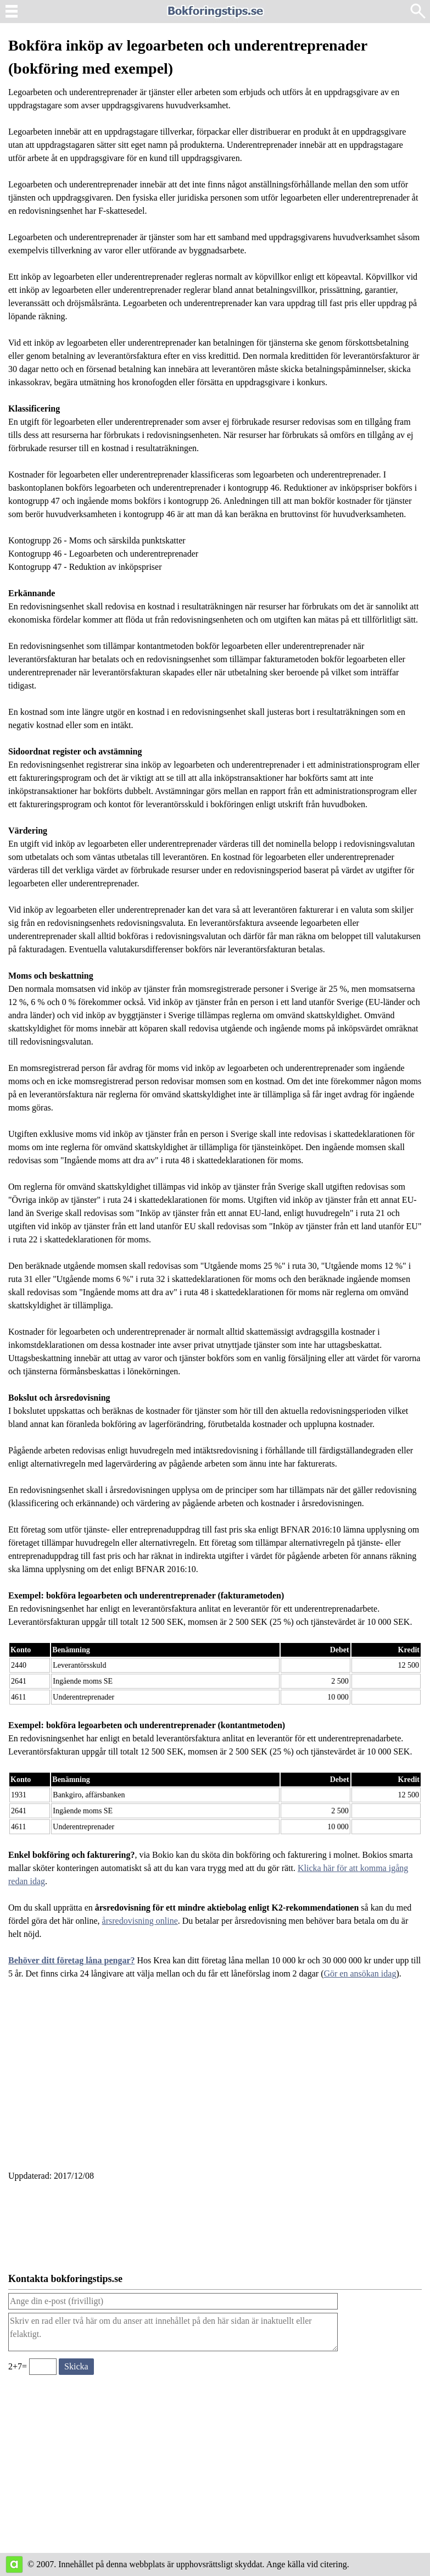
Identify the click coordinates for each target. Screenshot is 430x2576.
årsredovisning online (140, 1920)
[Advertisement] (215, 2081)
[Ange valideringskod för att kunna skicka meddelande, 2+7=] (43, 2366)
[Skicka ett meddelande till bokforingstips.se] (76, 2366)
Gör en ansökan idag (359, 1973)
